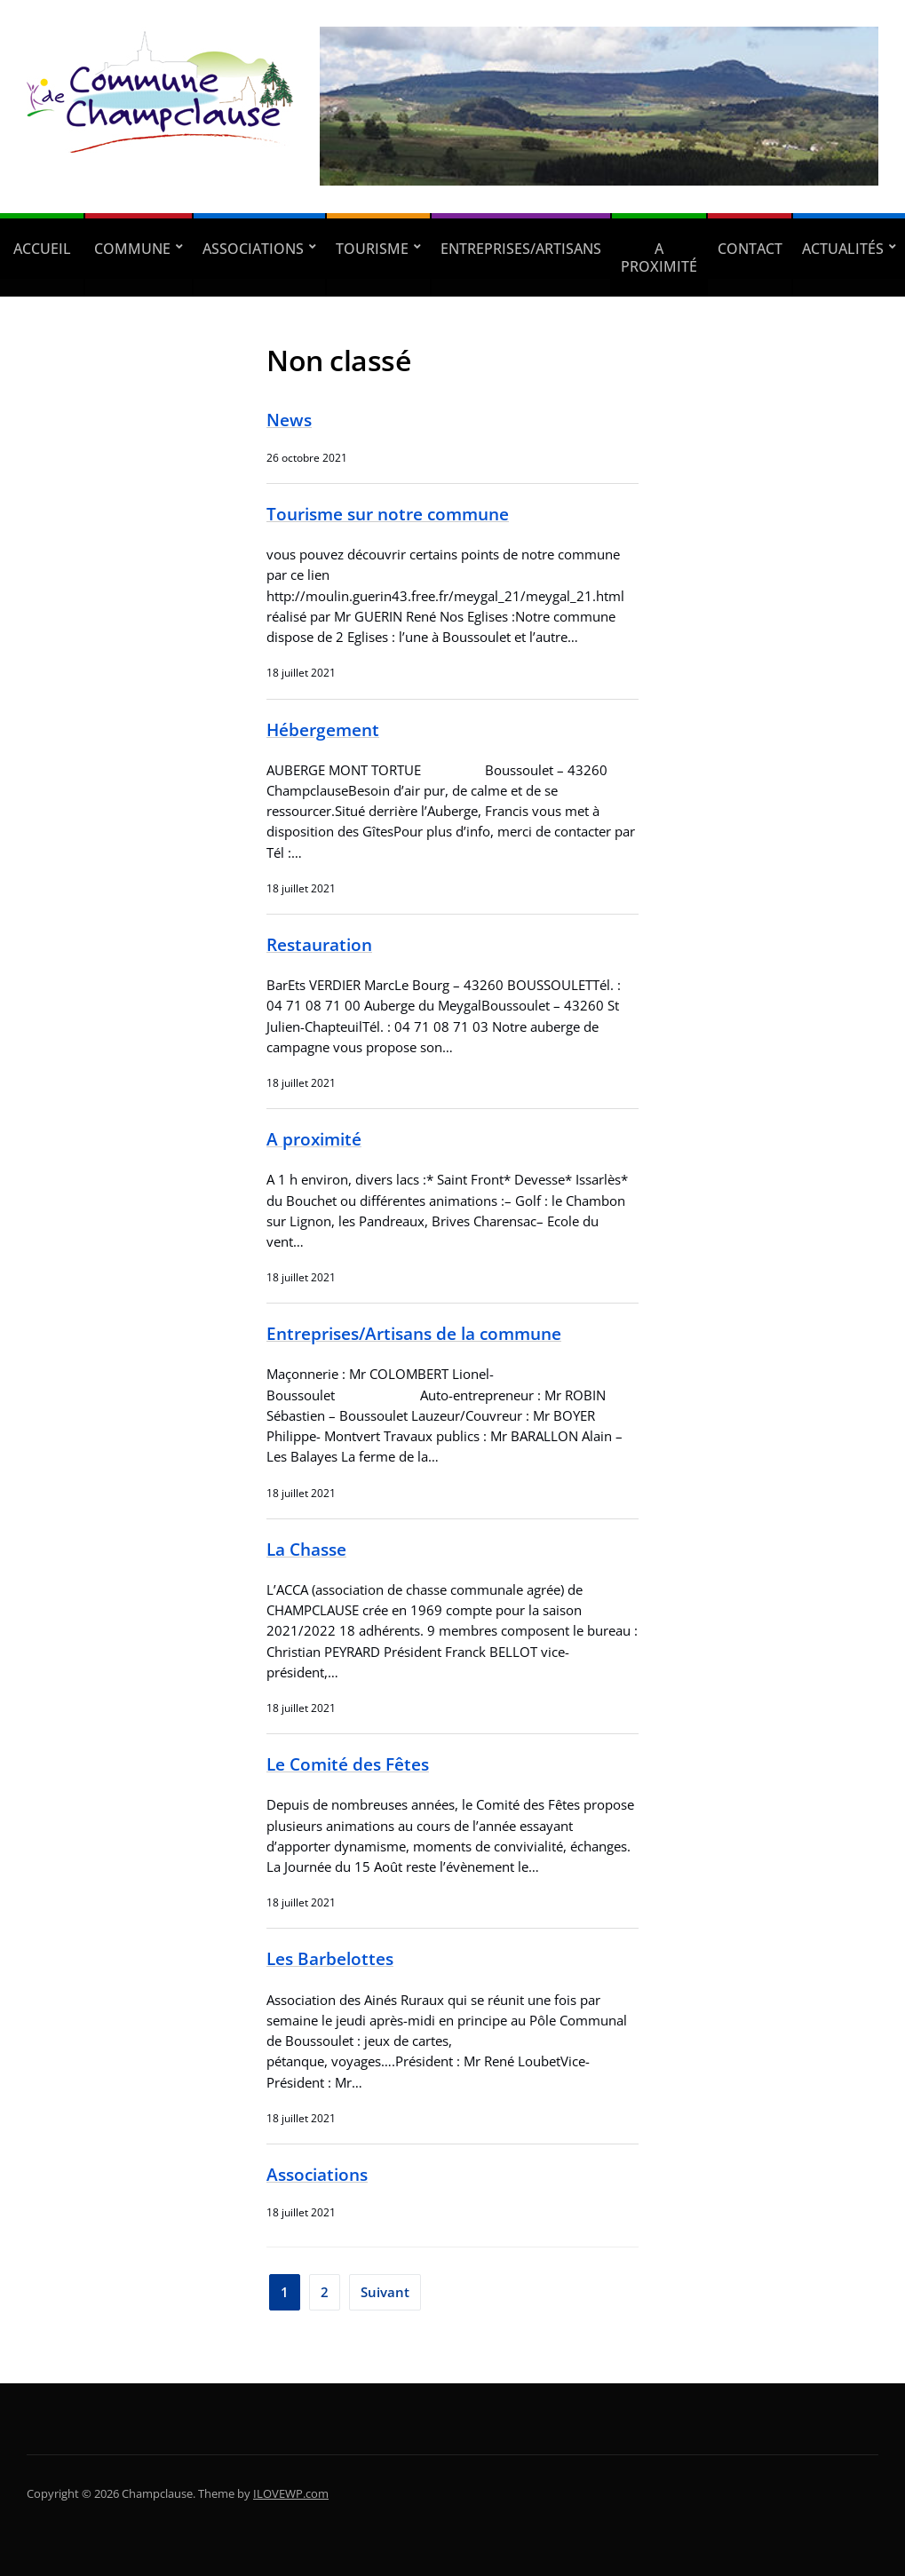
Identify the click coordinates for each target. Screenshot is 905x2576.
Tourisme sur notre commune (387, 514)
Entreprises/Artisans (521, 248)
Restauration (319, 944)
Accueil (42, 248)
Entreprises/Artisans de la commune (413, 1333)
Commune (132, 248)
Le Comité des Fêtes (347, 1764)
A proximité (659, 257)
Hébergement (322, 729)
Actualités (843, 248)
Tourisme (372, 248)
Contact (750, 248)
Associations (253, 248)
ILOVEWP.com (291, 2493)
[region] (599, 106)
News (289, 419)
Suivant (385, 2292)
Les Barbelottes (329, 1958)
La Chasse (306, 1549)
